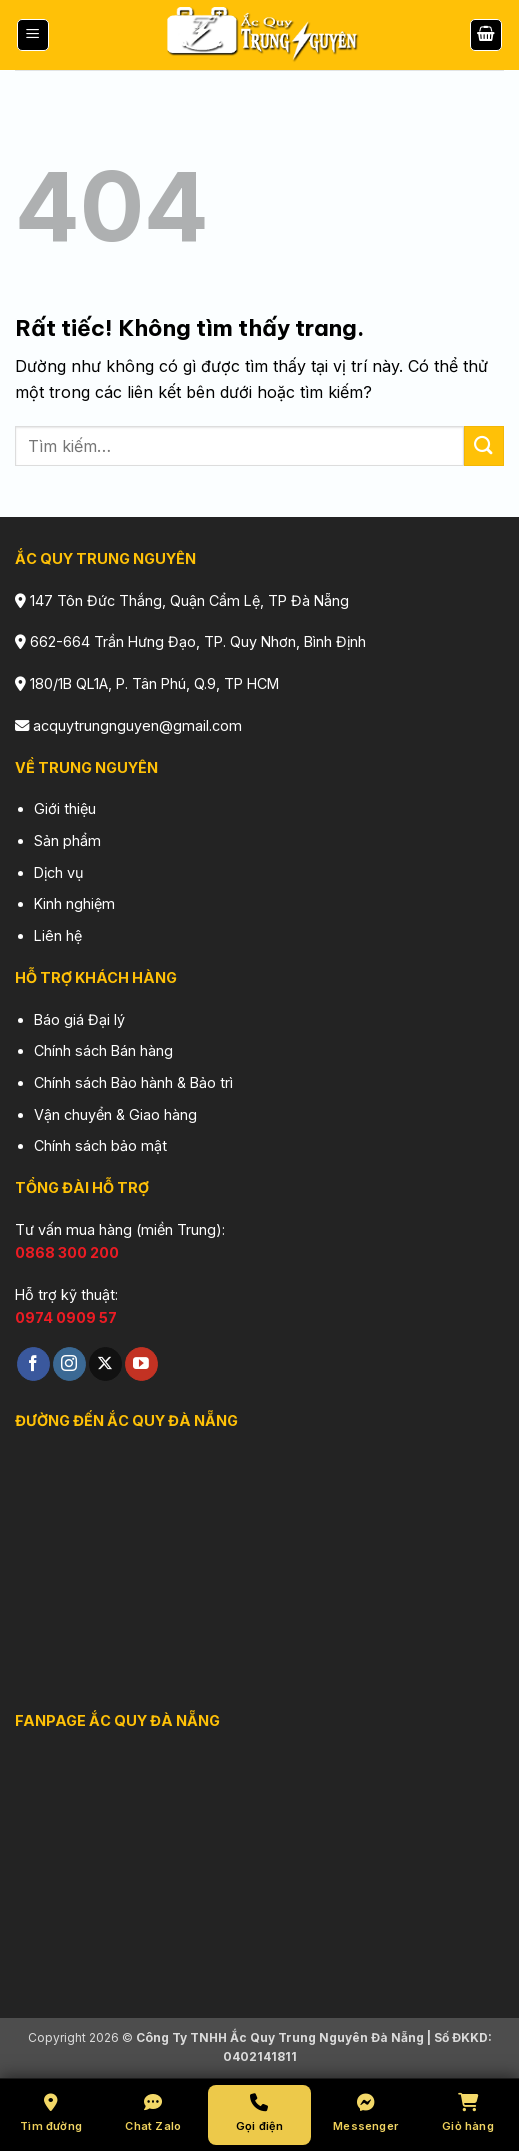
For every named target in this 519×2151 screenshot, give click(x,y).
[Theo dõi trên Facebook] (33, 1364)
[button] (33, 35)
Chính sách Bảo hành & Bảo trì (133, 1082)
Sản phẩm (67, 840)
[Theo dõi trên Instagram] (69, 1364)
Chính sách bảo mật (100, 1145)
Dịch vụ (59, 872)
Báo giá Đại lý (79, 1019)
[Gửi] (484, 445)
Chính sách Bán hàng (103, 1050)
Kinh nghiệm (74, 903)
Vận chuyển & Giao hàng (115, 1114)
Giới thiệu (65, 808)
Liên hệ (58, 935)
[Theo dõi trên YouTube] (141, 1364)
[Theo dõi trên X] (105, 1364)
